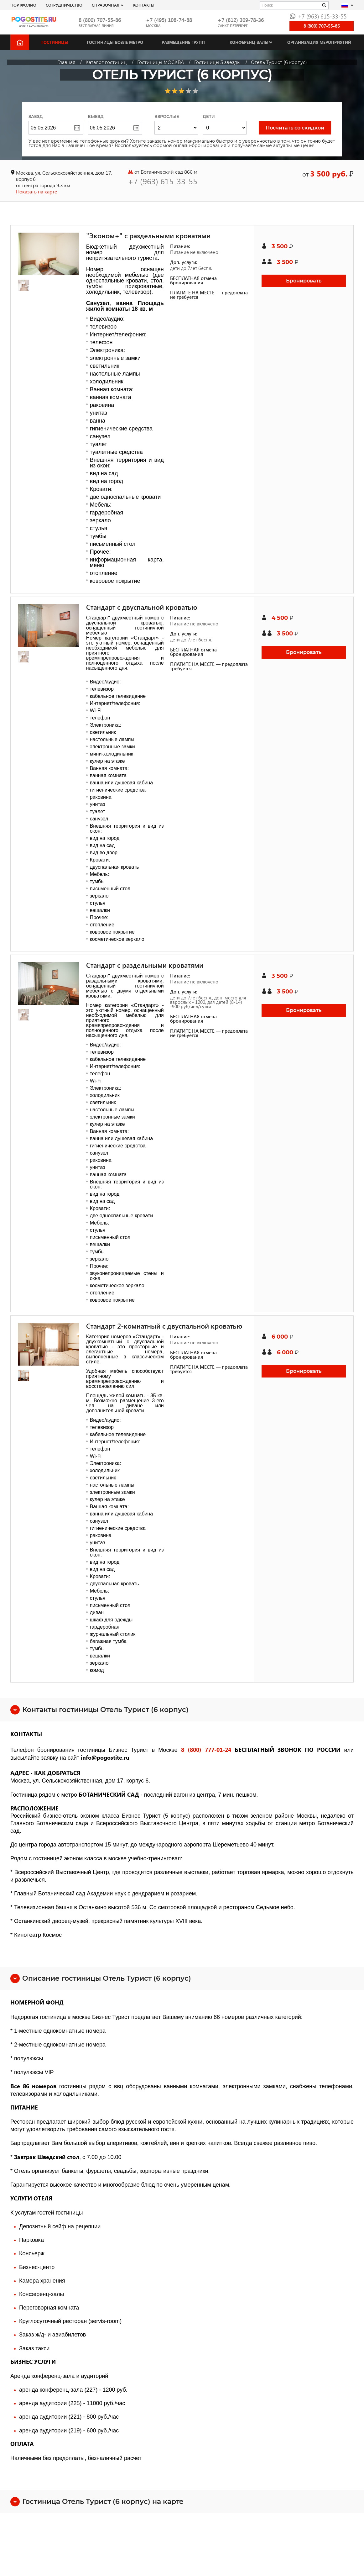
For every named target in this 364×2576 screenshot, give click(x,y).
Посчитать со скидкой (295, 128)
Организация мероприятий (319, 42)
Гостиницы (54, 42)
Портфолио (23, 5)
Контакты (143, 5)
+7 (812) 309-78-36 (241, 20)
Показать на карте (36, 191)
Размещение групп (183, 42)
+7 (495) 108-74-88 (169, 20)
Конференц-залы (249, 42)
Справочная (105, 5)
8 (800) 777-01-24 (206, 1749)
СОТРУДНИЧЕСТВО (64, 5)
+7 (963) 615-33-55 (318, 16)
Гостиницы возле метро (115, 42)
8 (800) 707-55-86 (100, 20)
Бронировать (303, 281)
